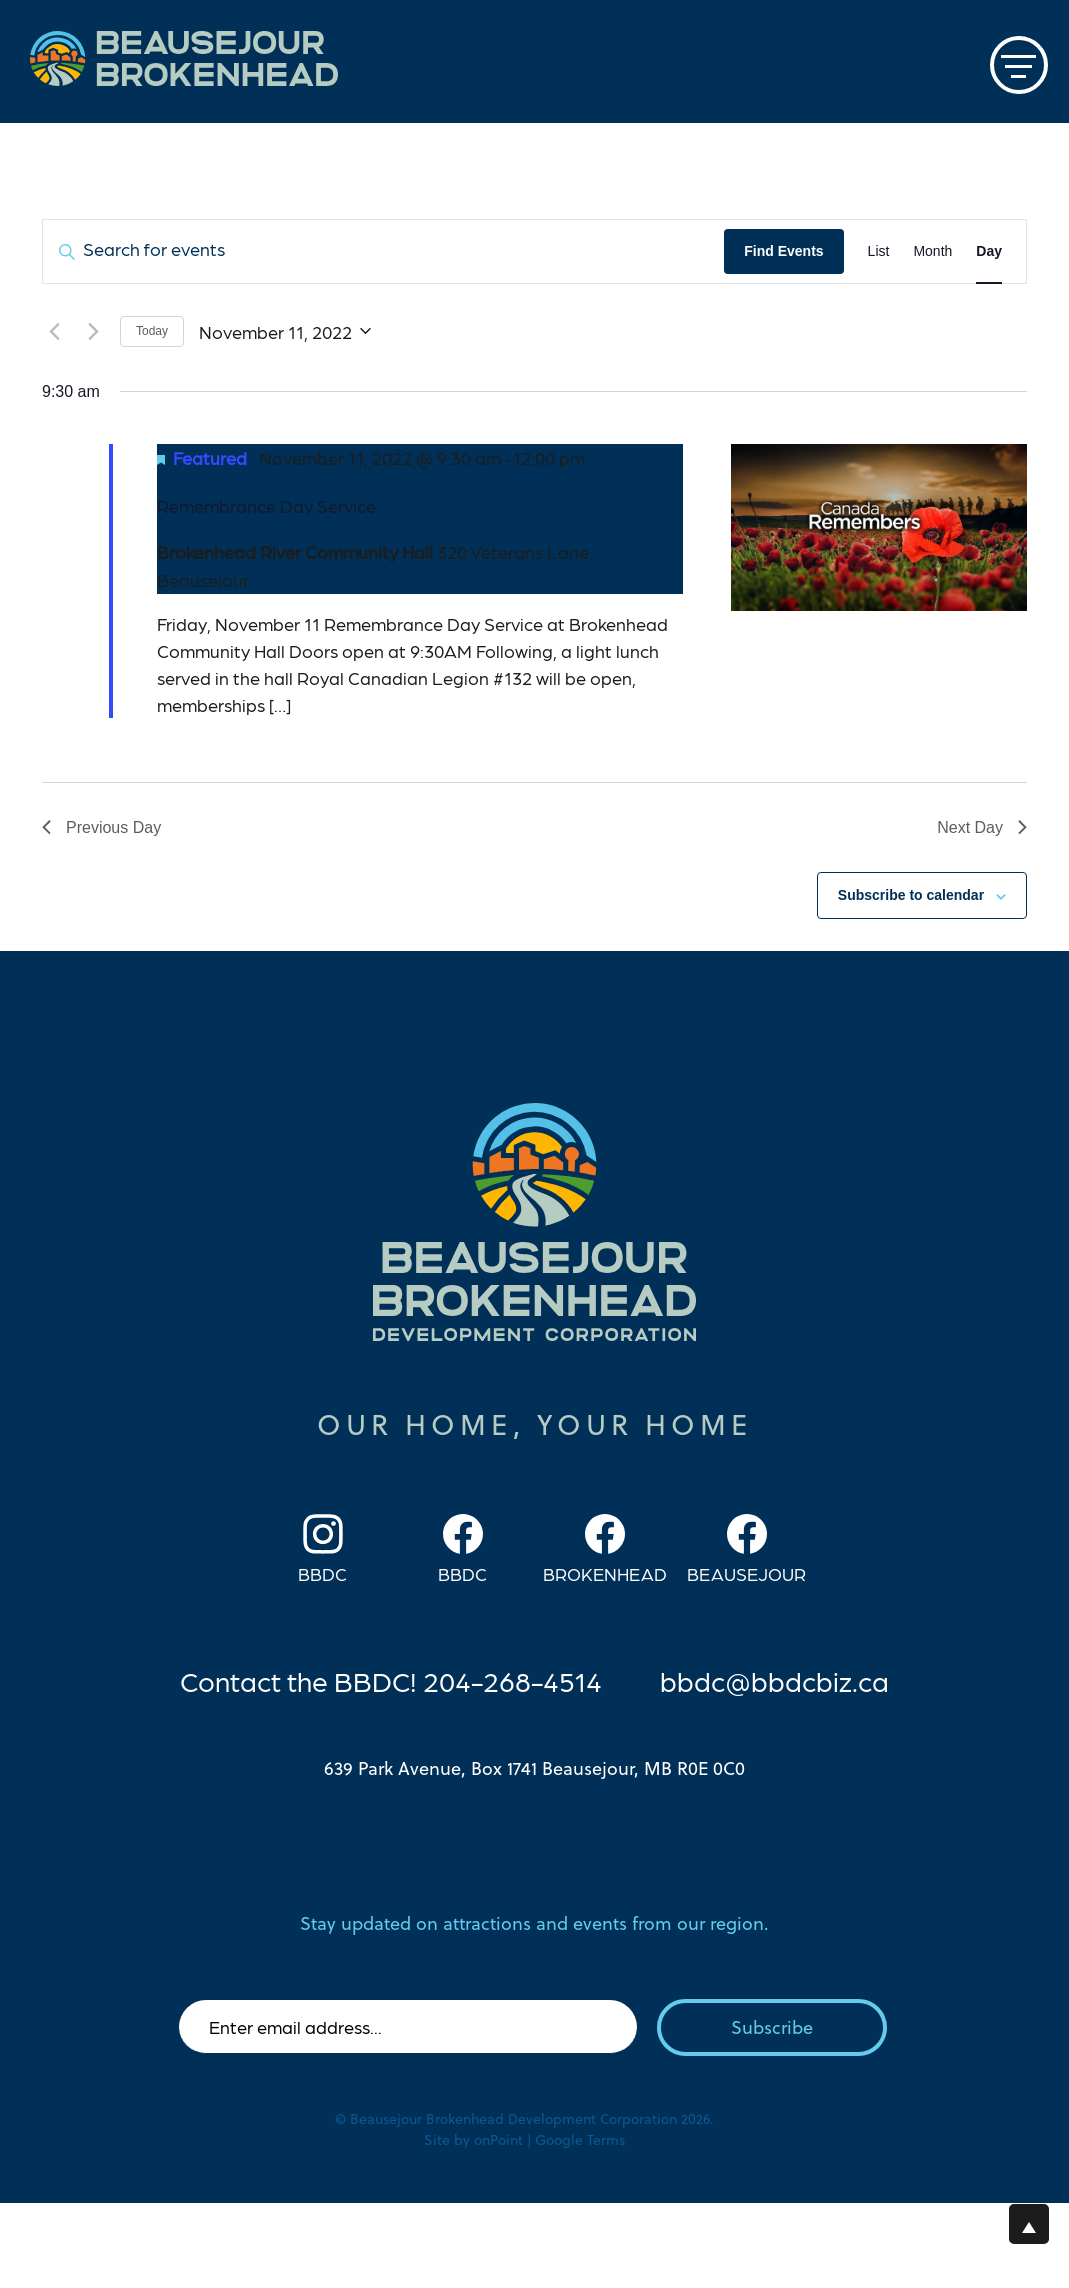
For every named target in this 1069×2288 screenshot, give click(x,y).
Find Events (783, 251)
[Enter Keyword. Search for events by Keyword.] (383, 251)
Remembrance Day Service (266, 505)
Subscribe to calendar (911, 895)
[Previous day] (54, 331)
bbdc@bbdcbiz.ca (774, 1680)
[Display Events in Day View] (989, 251)
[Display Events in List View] (879, 251)
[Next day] (93, 331)
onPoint (498, 2140)
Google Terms (580, 2140)
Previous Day (101, 827)
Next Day (982, 827)
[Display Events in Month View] (932, 251)
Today (152, 331)
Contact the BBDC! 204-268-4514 (391, 1680)
